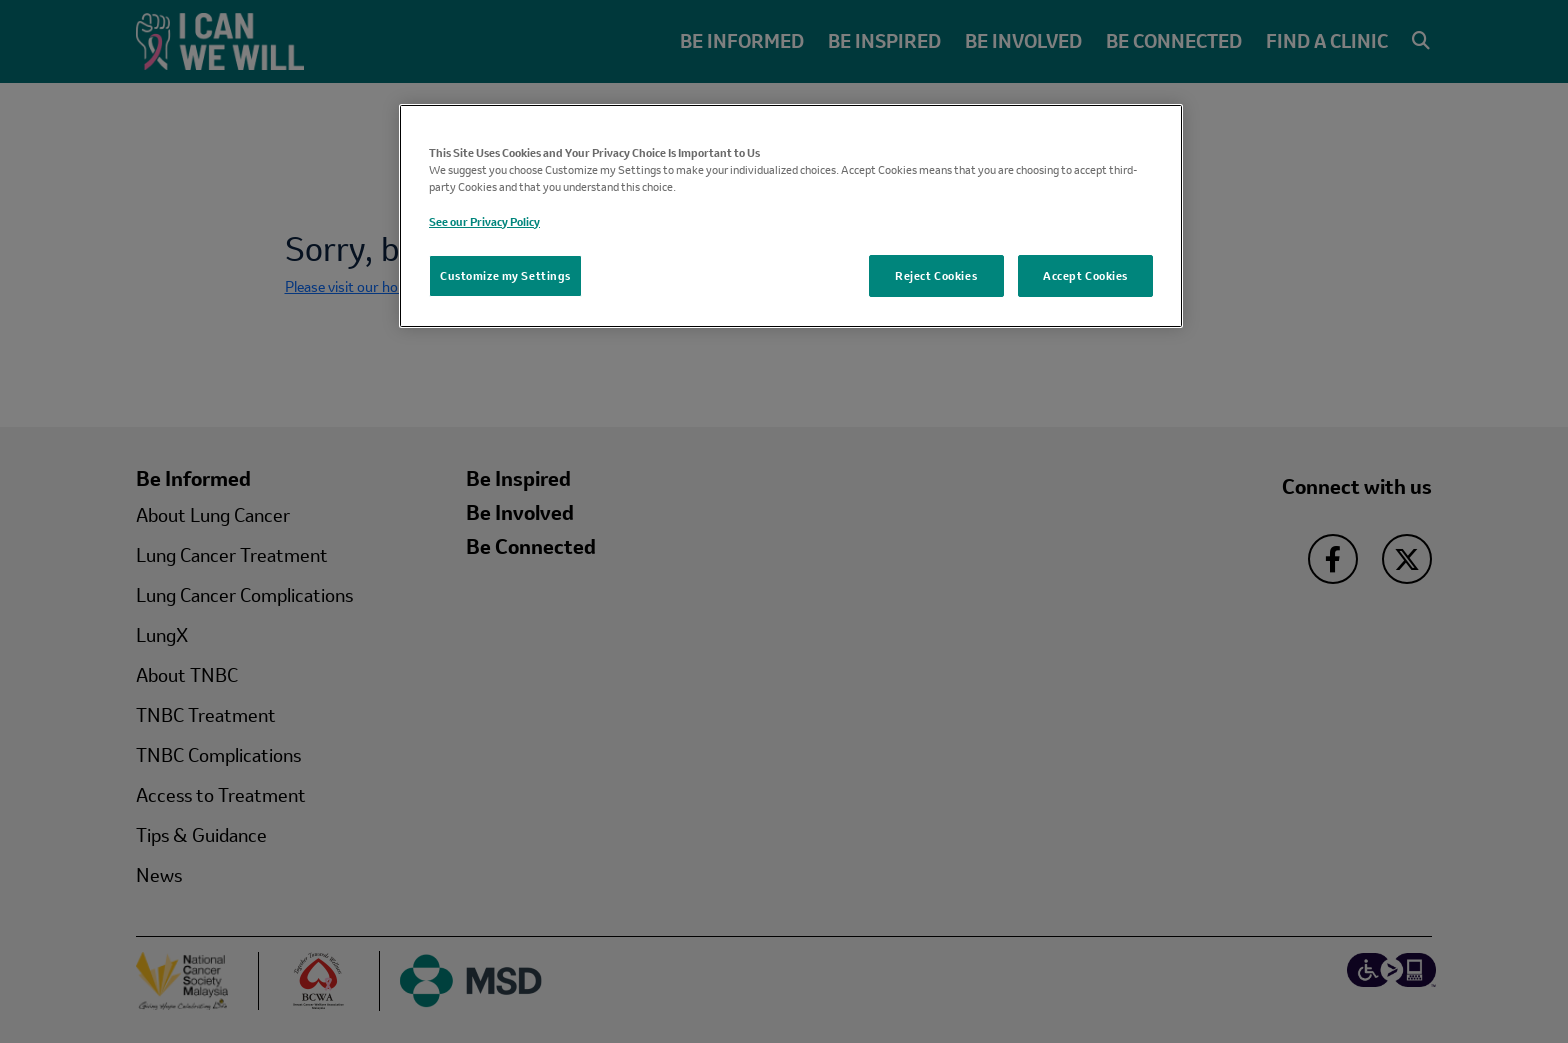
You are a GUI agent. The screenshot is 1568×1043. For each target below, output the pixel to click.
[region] (791, 215)
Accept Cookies (1085, 275)
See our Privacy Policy (484, 221)
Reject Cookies (936, 275)
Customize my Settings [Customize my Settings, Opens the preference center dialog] (505, 275)
